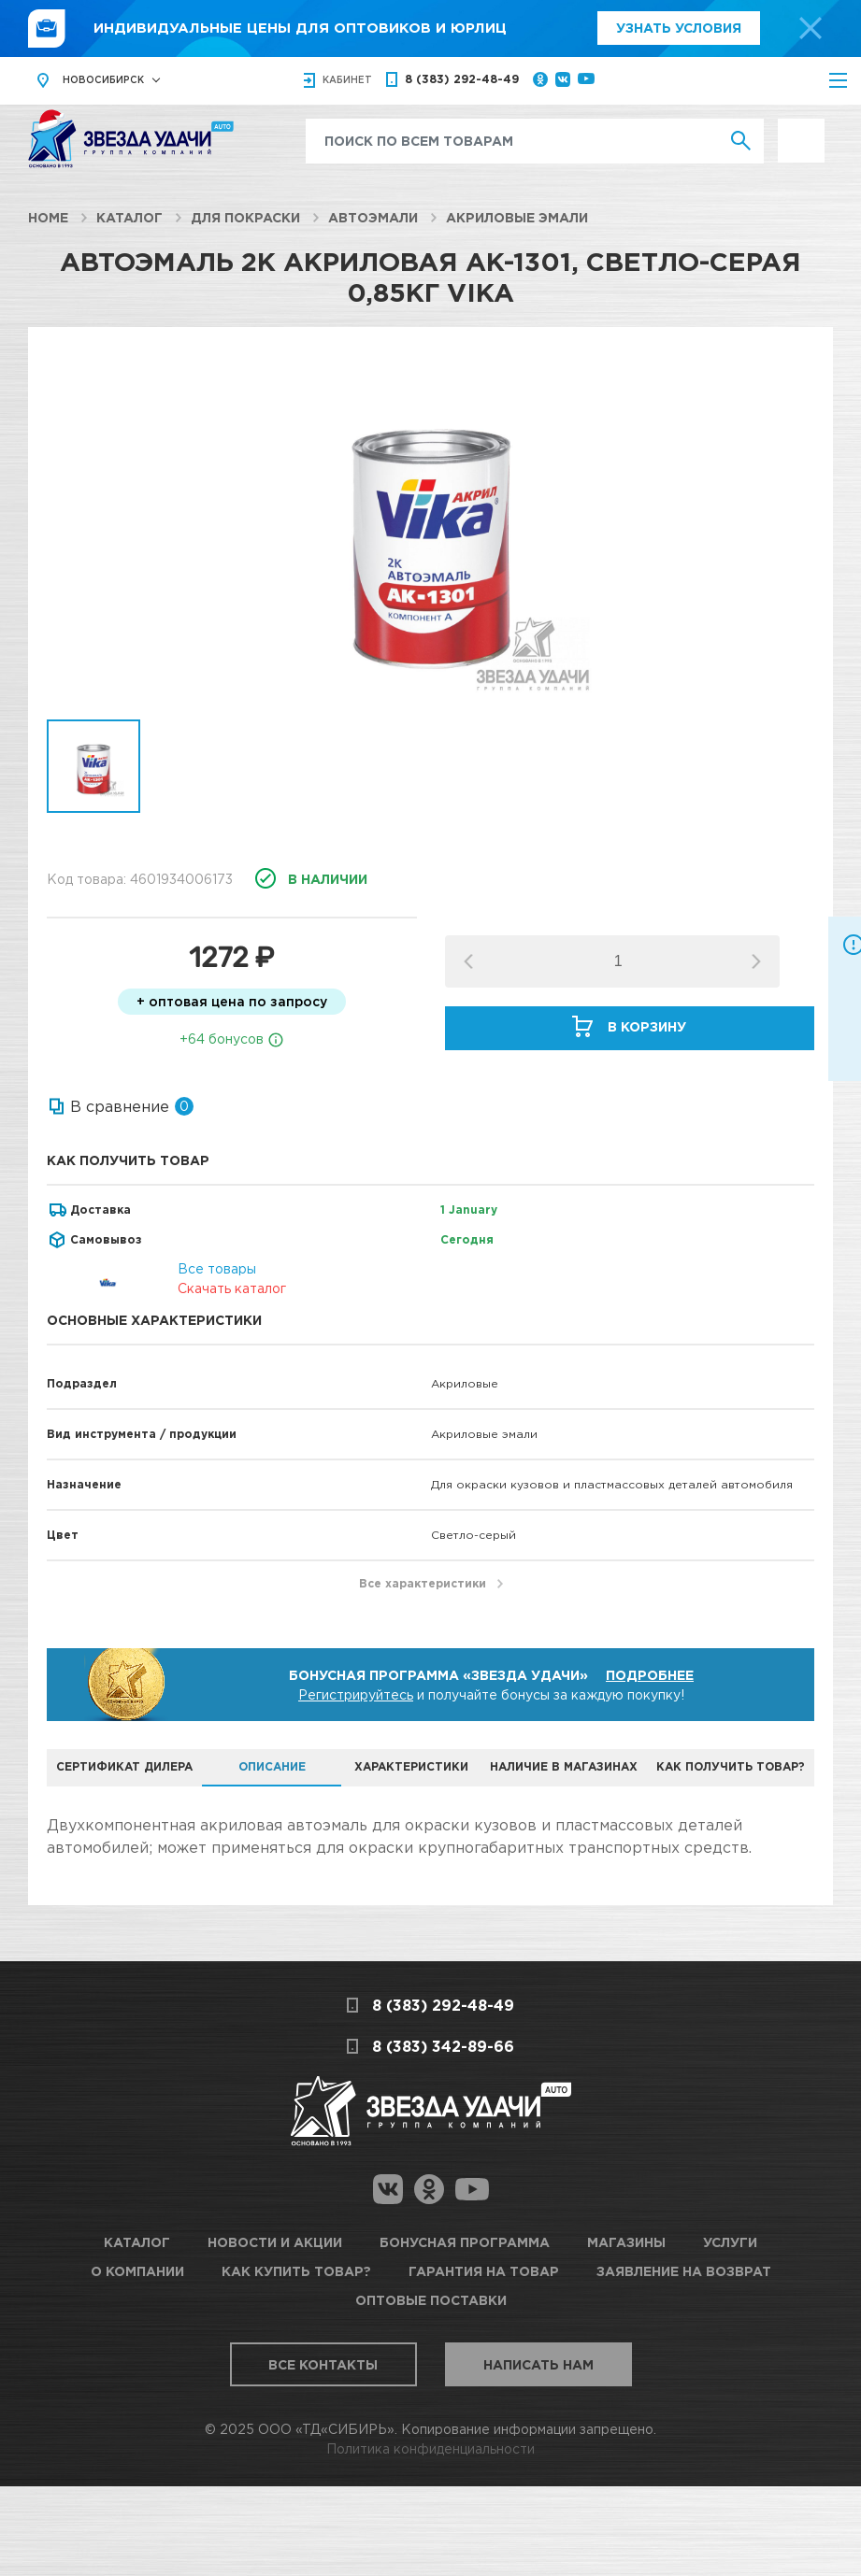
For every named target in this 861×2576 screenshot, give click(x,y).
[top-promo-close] (810, 28)
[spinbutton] (618, 961)
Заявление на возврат (683, 2271)
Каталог (129, 217)
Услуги (730, 2242)
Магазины (626, 2242)
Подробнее (650, 1675)
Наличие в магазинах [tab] (564, 1766)
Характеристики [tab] (411, 1766)
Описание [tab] (272, 1766)
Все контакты (323, 2364)
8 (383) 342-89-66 (443, 2046)
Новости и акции (275, 2242)
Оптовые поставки (431, 2300)
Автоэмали (373, 217)
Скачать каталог (232, 1288)
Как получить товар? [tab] (730, 1766)
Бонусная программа (465, 2242)
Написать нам (538, 2364)
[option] (430, 532)
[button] (756, 961)
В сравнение (119, 1106)
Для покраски (245, 217)
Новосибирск (103, 80)
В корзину (647, 1026)
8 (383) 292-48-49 (462, 79)
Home (48, 217)
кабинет (347, 80)
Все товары (217, 1268)
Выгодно (801, 128)
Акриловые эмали (517, 217)
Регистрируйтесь (355, 1694)
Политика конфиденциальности (430, 2448)
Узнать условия (678, 28)
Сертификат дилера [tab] (124, 1766)
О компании (137, 2271)
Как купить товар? (296, 2271)
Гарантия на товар (484, 2271)
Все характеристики (422, 1583)
